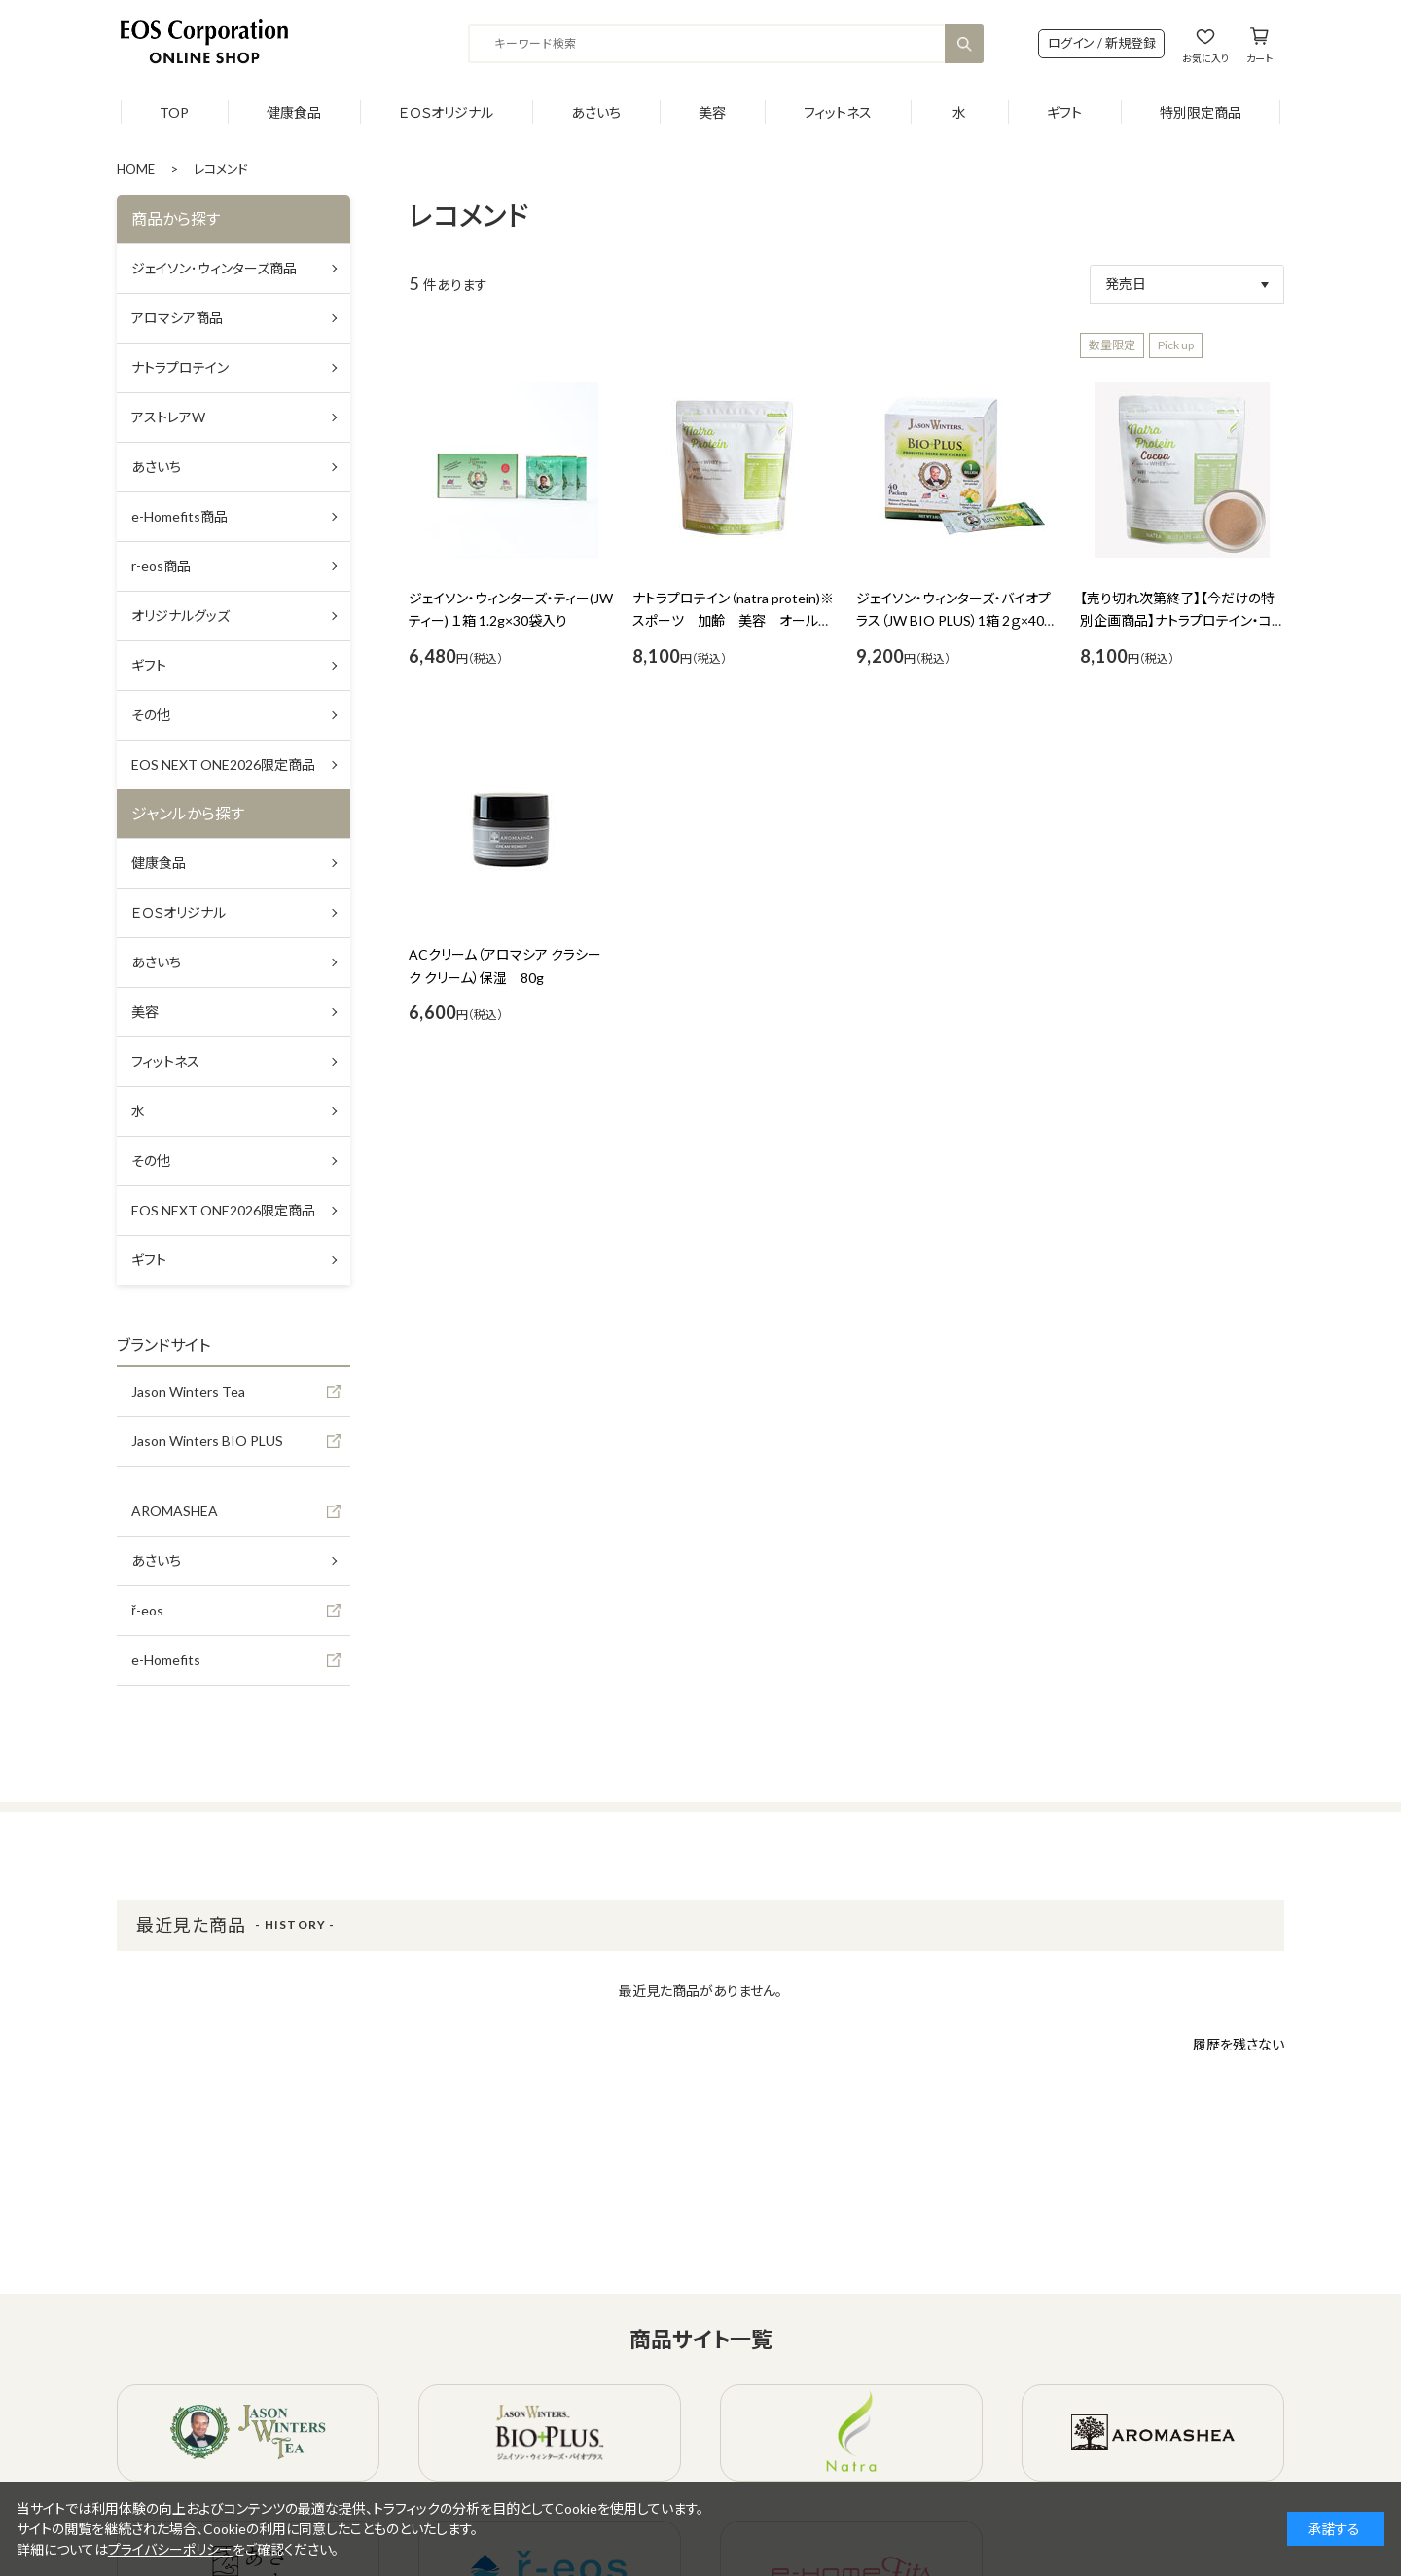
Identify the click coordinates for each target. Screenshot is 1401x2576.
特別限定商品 (1200, 112)
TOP (174, 112)
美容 (712, 112)
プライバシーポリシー (170, 2549)
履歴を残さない (1238, 2044)
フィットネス (838, 112)
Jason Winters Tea (188, 1391)
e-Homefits (165, 1659)
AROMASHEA (174, 1511)
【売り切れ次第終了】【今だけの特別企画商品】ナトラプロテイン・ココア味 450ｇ (1182, 621)
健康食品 (294, 112)
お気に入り (1205, 58)
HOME (136, 169)
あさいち (596, 112)
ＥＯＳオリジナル (446, 112)
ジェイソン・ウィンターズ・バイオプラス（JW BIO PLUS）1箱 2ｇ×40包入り (957, 621)
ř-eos (147, 1610)
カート (1259, 58)
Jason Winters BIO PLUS (207, 1441)
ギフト (1064, 112)
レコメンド (221, 169)
